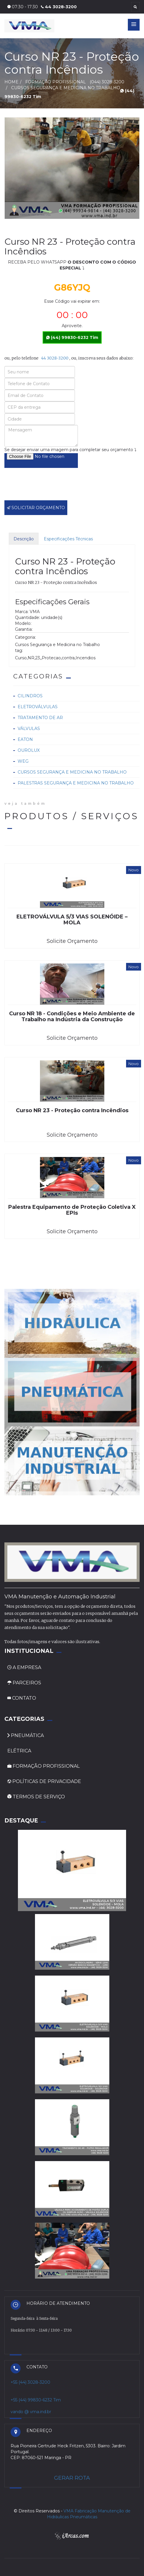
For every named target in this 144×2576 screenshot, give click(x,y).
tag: (19, 650)
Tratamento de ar (40, 717)
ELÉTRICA (19, 1751)
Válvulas (29, 728)
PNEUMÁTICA (25, 1735)
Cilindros (30, 695)
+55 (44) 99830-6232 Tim (36, 2400)
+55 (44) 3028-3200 (30, 2382)
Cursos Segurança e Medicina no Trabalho (72, 772)
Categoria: (25, 637)
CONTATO (21, 1698)
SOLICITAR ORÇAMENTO (36, 507)
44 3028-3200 (59, 6)
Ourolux (29, 750)
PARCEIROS (24, 1683)
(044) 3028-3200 (107, 82)
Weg (23, 761)
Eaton (25, 739)
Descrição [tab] (24, 539)
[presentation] (49, 488)
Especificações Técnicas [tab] (68, 539)
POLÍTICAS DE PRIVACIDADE (44, 1781)
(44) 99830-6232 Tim (72, 337)
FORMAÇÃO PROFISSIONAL (43, 1766)
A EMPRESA (24, 1667)
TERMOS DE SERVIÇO (36, 1796)
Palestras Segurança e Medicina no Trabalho (76, 783)
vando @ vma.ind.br (31, 2411)
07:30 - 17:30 (22, 6)
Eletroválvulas (38, 706)
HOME (11, 82)
